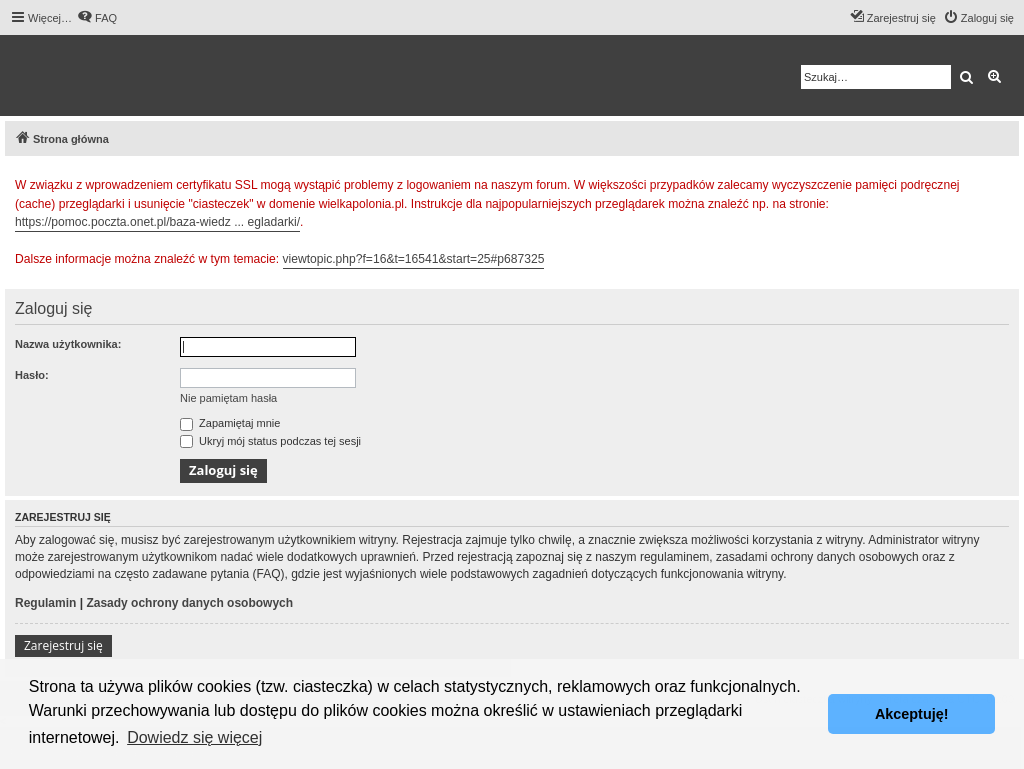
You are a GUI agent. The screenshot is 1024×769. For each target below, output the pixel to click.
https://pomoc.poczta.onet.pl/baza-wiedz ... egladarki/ (157, 222)
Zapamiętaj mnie (230, 423)
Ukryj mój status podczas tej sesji (270, 441)
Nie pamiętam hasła (228, 398)
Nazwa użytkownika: (68, 344)
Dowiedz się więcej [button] (194, 737)
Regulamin (45, 603)
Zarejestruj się (63, 645)
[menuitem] (97, 18)
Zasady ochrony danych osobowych (189, 603)
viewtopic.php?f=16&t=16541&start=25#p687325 (414, 259)
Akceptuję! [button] (912, 714)
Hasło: (32, 375)
